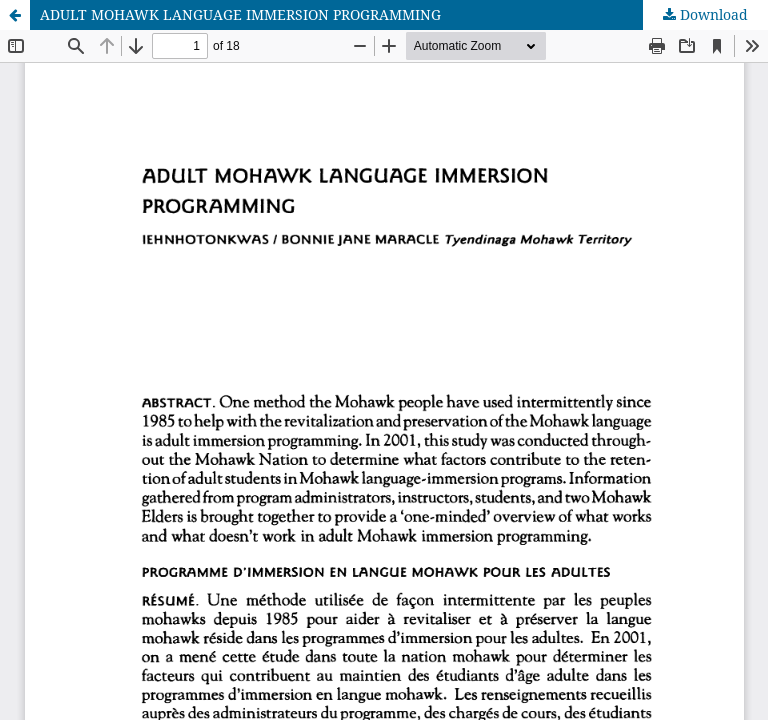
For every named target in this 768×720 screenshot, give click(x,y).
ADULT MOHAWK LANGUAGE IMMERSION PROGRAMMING (240, 14)
